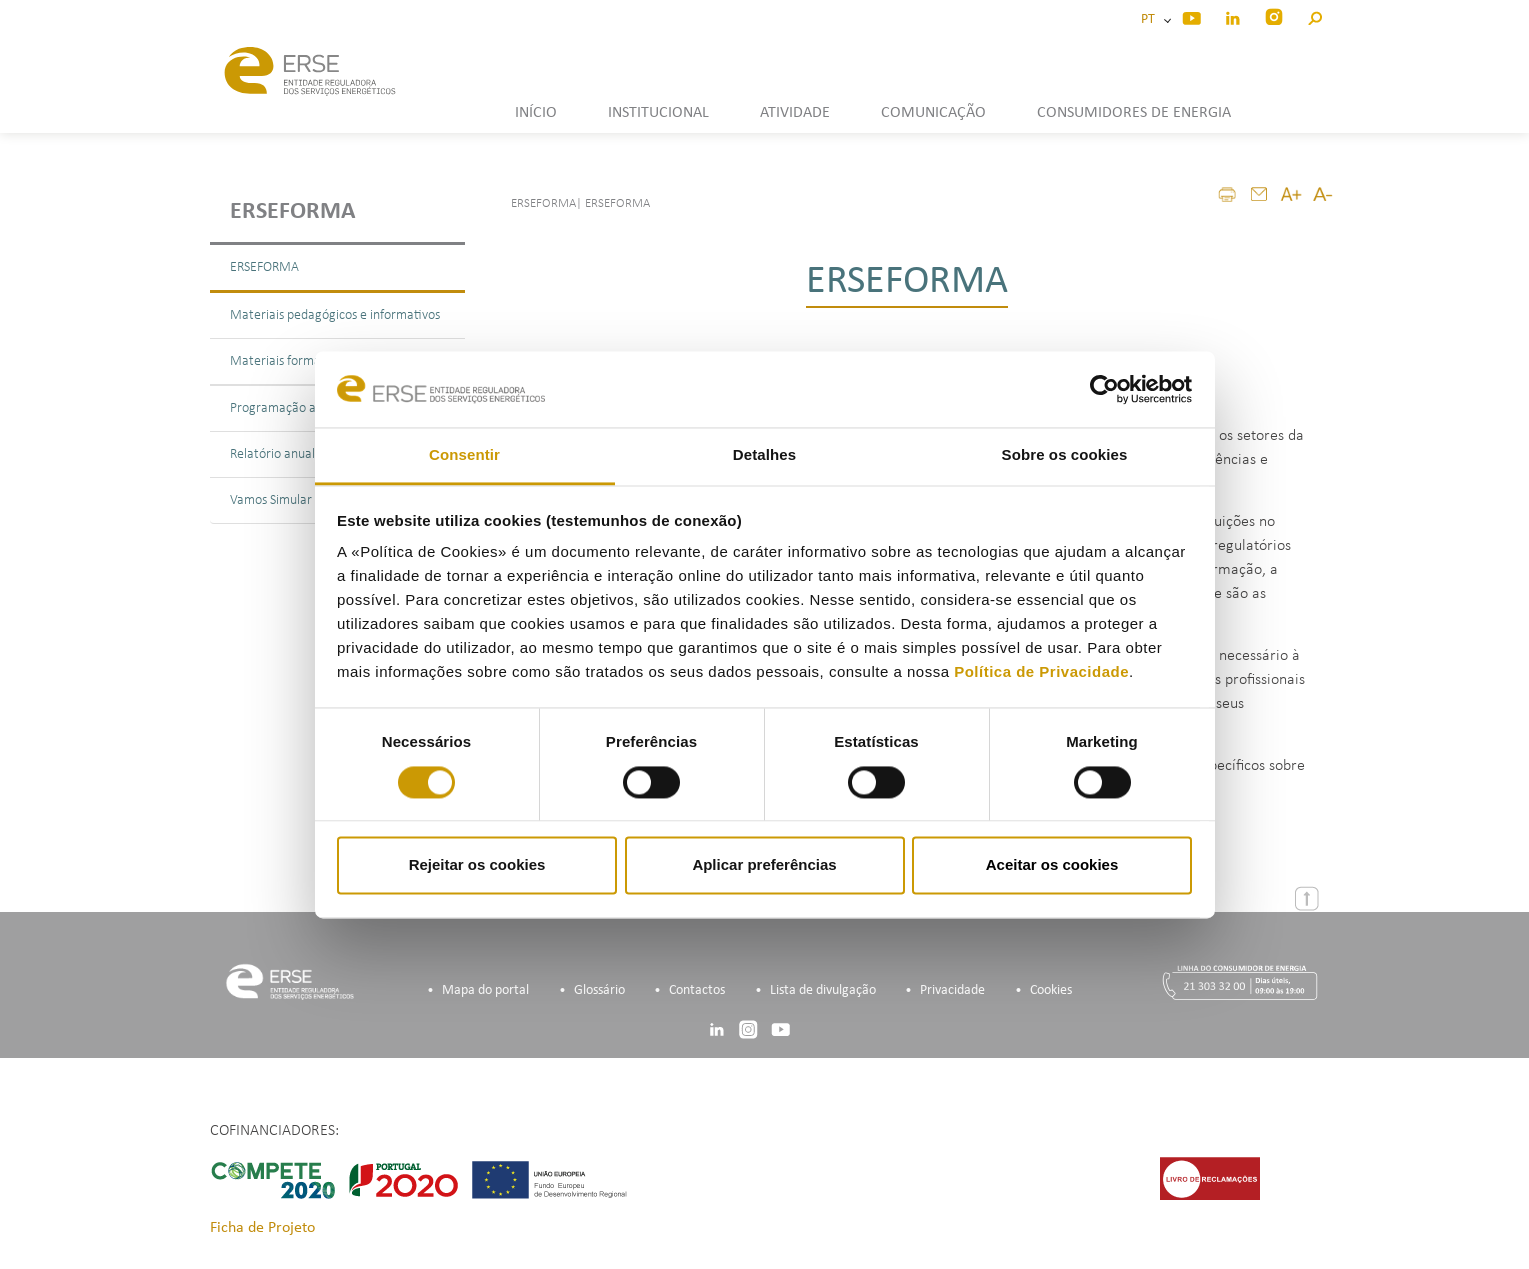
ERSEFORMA (264, 267)
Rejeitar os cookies (477, 865)
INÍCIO (536, 113)
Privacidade (952, 990)
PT (1151, 19)
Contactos (697, 990)
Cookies (1051, 990)
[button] (1314, 15)
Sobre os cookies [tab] (1065, 455)
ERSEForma (293, 212)
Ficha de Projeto (262, 1228)
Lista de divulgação (823, 990)
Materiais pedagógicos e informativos (335, 315)
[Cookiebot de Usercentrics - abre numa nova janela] (1104, 389)
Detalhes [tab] (764, 455)
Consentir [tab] (464, 455)
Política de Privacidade (1041, 672)
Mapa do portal (485, 990)
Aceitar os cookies (1052, 865)
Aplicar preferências (764, 865)
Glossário (599, 990)
